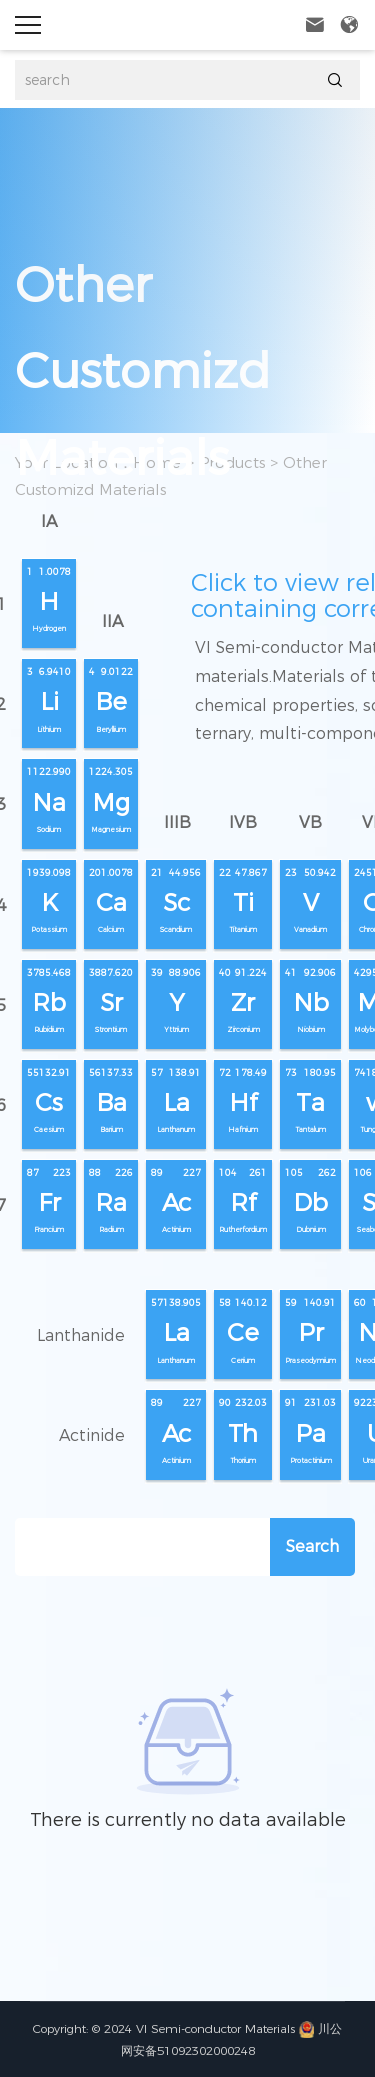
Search (312, 1546)
